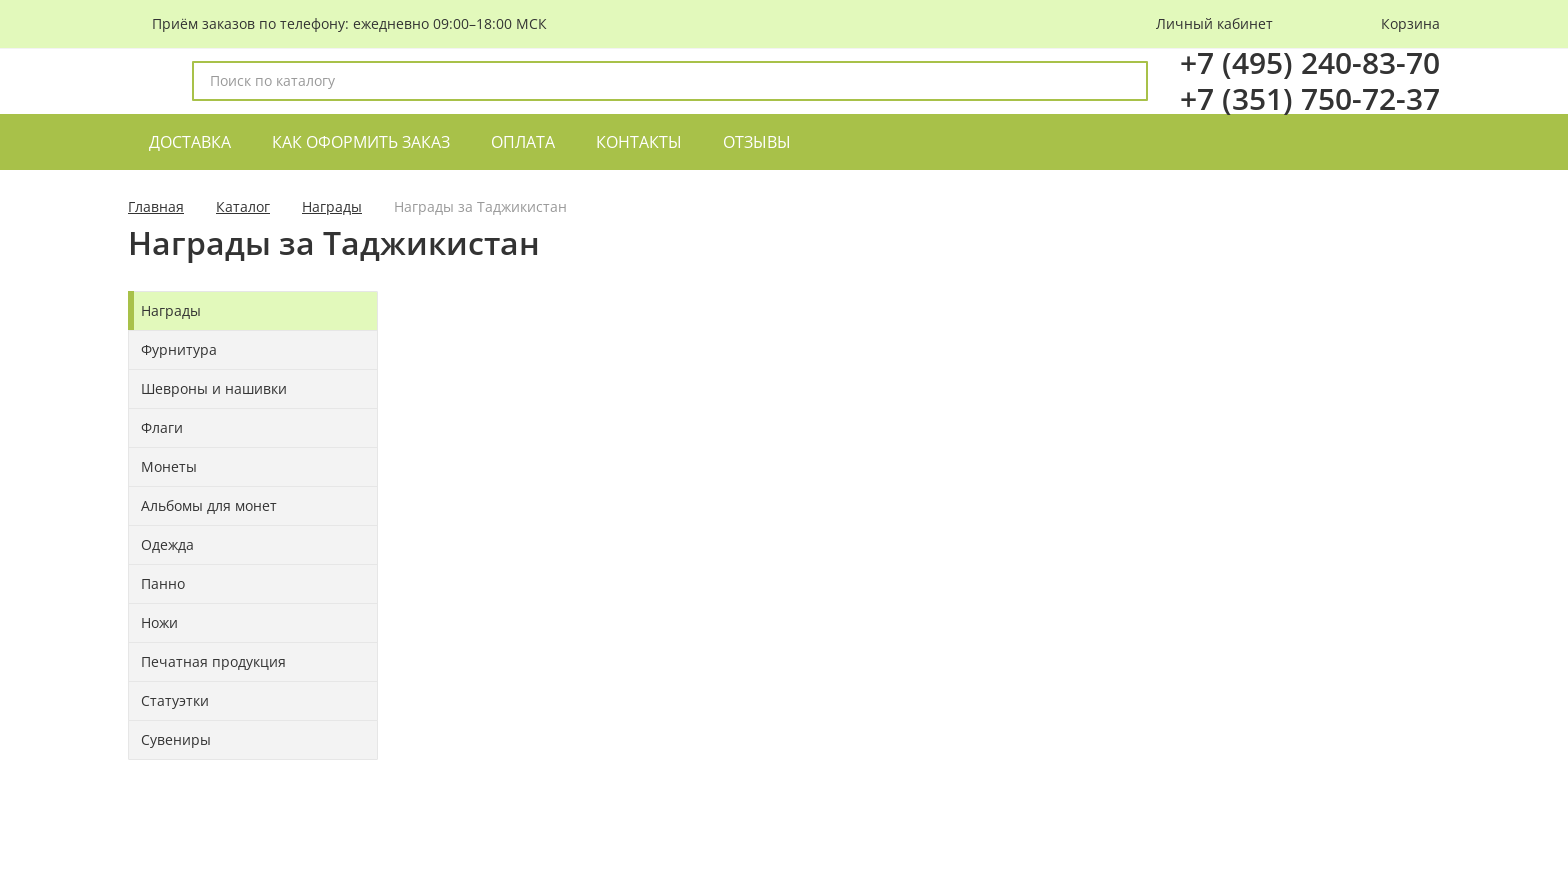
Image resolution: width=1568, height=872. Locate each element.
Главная (156, 206)
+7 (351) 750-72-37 (1310, 98)
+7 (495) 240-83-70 (1310, 62)
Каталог (243, 206)
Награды (332, 206)
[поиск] (1124, 81)
